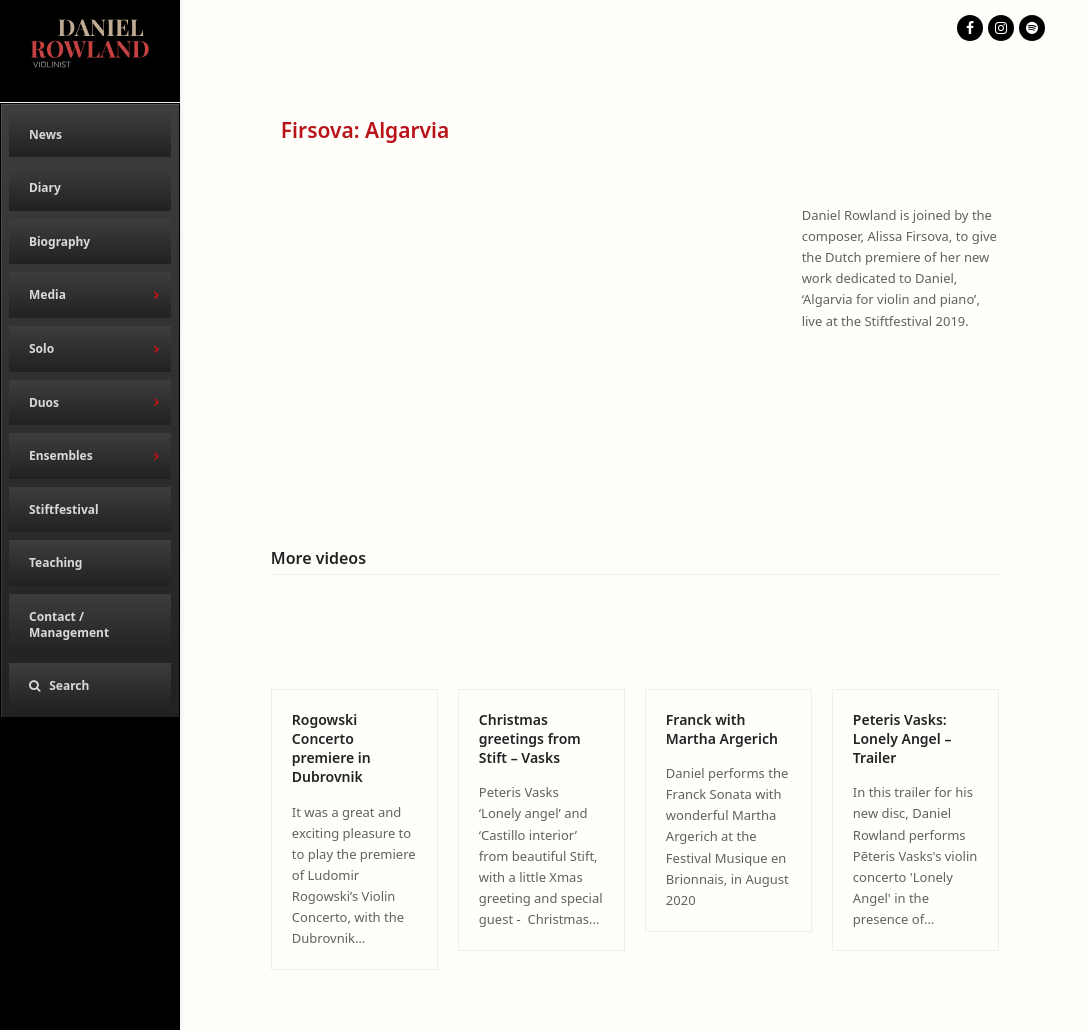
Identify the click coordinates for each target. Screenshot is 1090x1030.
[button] (90, 686)
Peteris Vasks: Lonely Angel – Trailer (902, 739)
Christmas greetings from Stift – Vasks (530, 739)
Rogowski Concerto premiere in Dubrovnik (331, 748)
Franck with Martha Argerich (722, 729)
